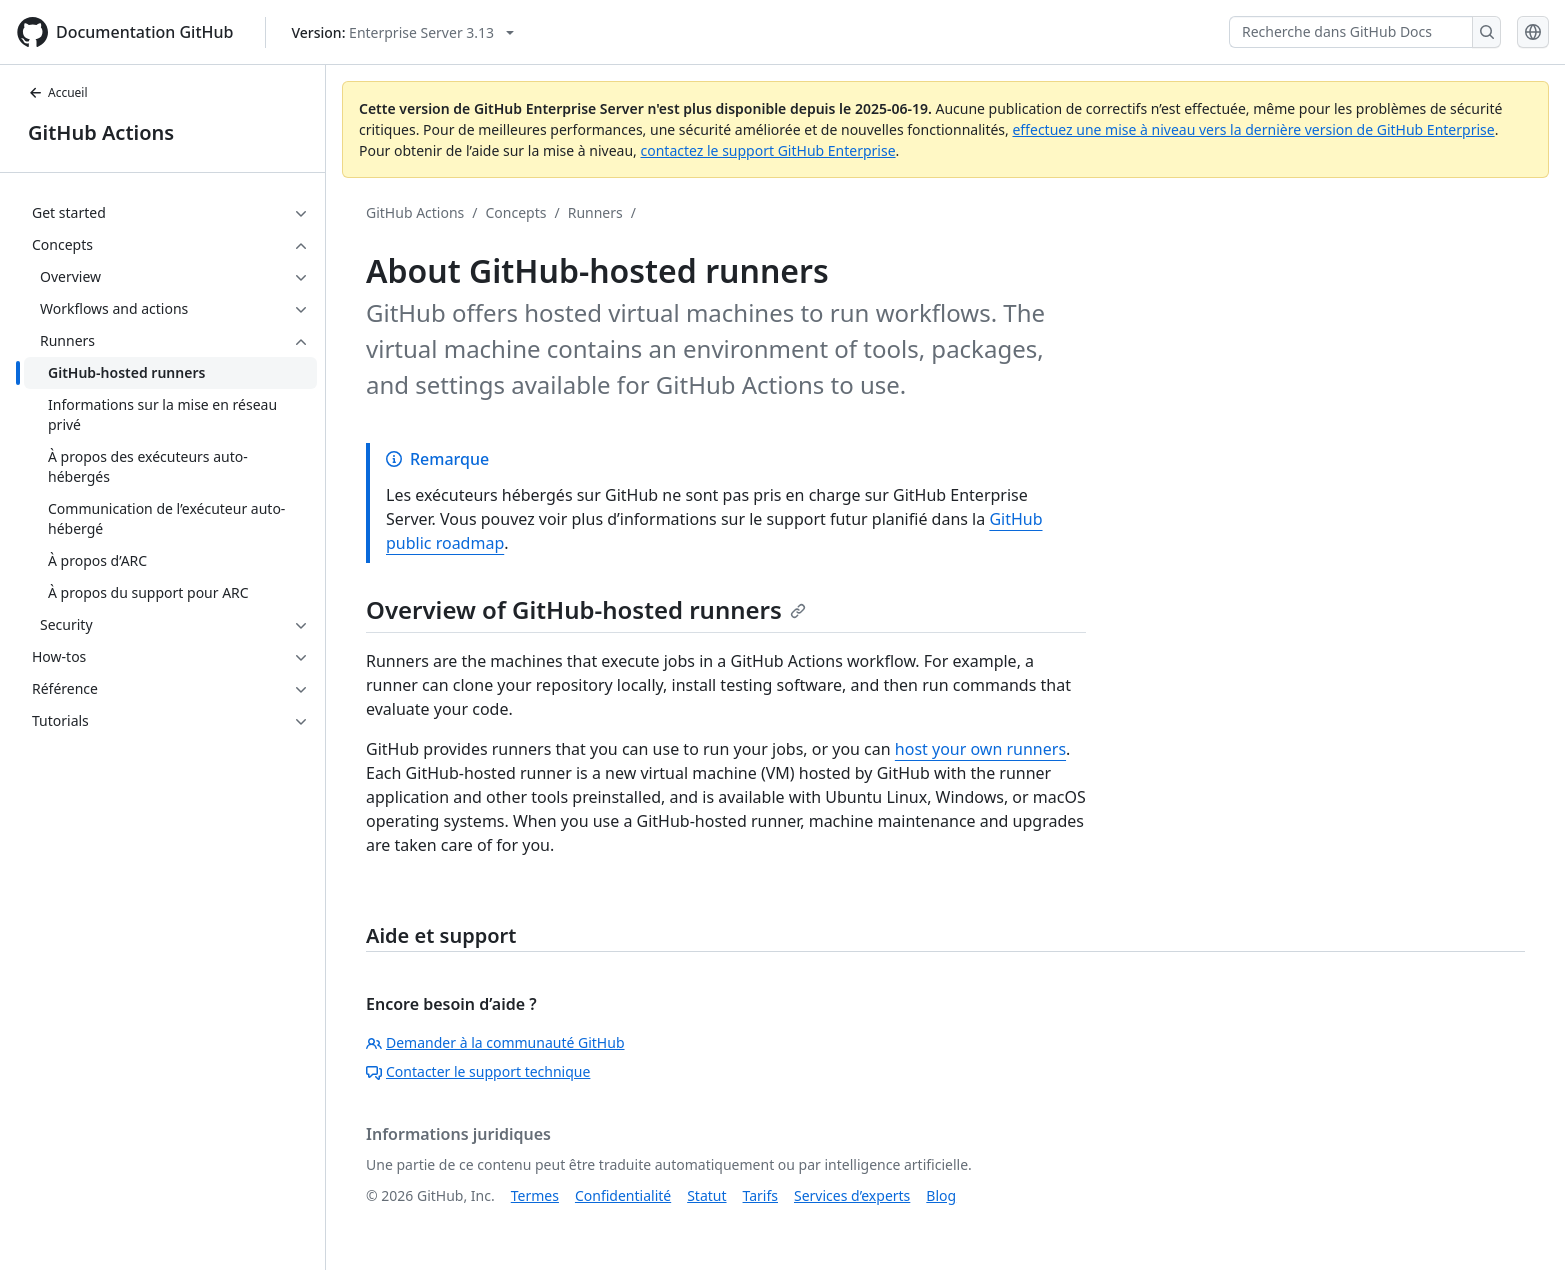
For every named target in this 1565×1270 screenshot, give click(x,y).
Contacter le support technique (478, 1071)
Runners (595, 212)
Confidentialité (623, 1195)
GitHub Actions (101, 132)
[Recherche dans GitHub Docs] (1351, 32)
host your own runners (980, 749)
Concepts (516, 212)
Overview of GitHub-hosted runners (586, 609)
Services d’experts (852, 1195)
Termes (535, 1195)
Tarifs (760, 1195)
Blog (941, 1195)
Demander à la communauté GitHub (495, 1042)
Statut (706, 1195)
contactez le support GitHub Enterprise (767, 150)
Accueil (58, 92)
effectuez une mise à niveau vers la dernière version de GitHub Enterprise (1253, 129)
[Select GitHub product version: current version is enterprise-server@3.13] (402, 32)
